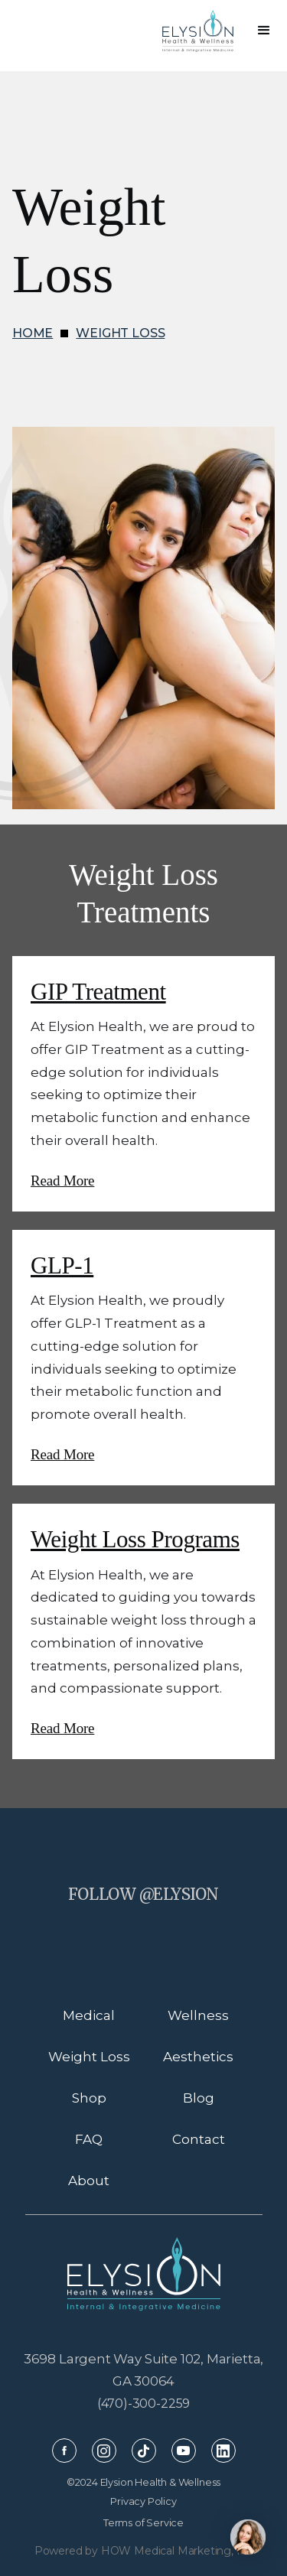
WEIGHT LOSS (120, 333)
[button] (264, 31)
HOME (32, 333)
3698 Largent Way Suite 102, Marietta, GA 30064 (144, 2370)
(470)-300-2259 (144, 2403)
